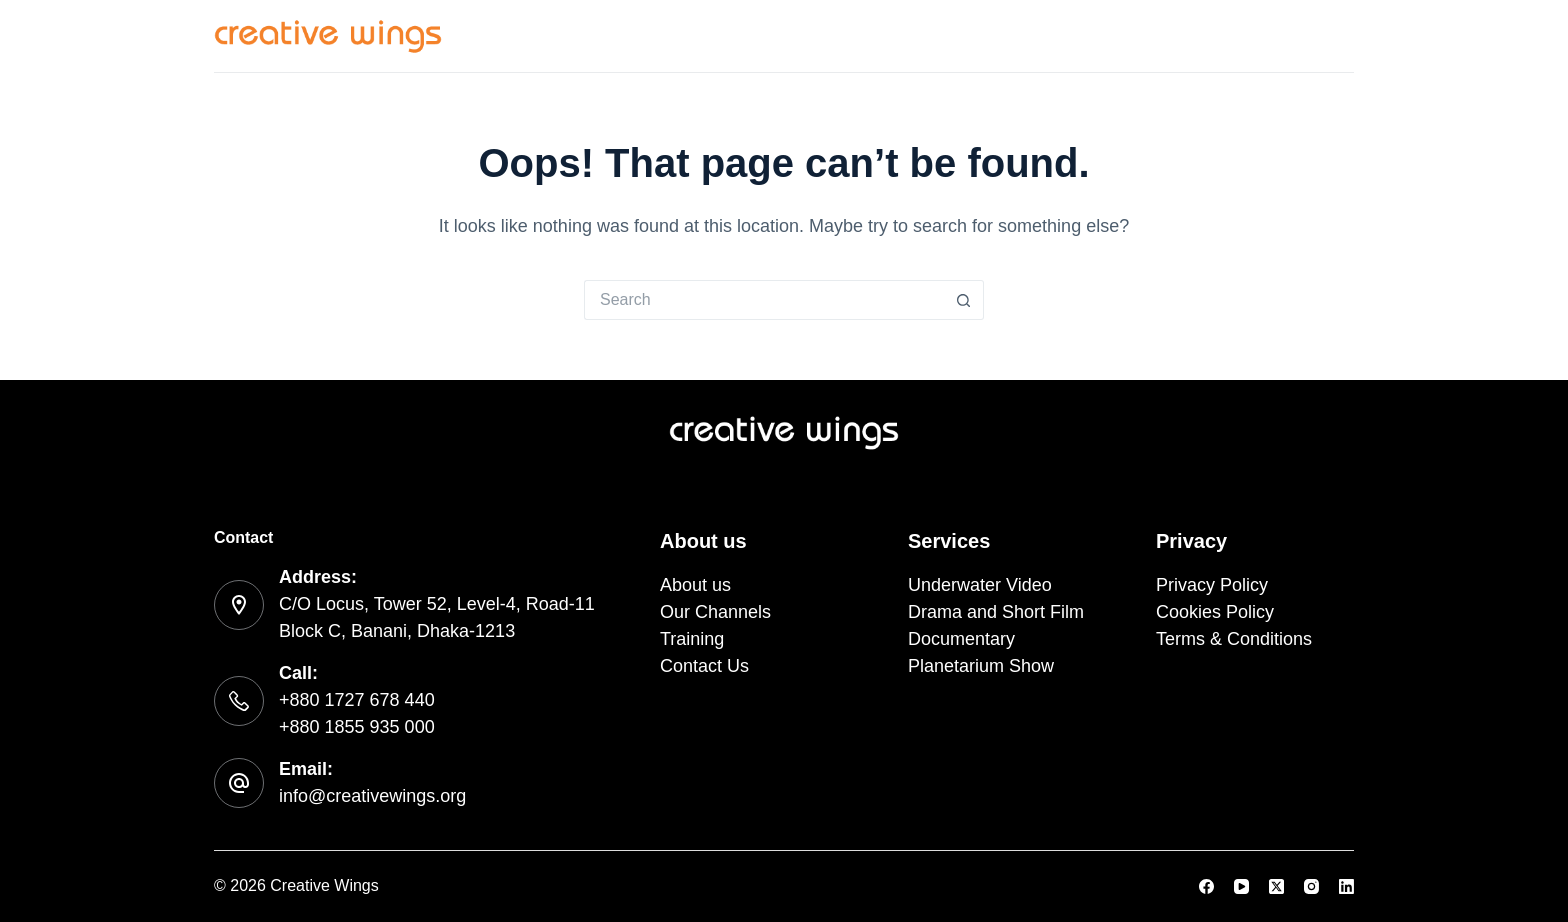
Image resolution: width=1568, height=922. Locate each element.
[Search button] (964, 300)
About (925, 35)
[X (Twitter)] (1276, 886)
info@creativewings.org (372, 796)
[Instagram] (1311, 886)
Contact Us (1306, 35)
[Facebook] (1206, 886)
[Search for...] (764, 300)
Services (816, 36)
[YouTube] (1241, 886)
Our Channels (1050, 35)
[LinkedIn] (1346, 886)
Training (1184, 35)
